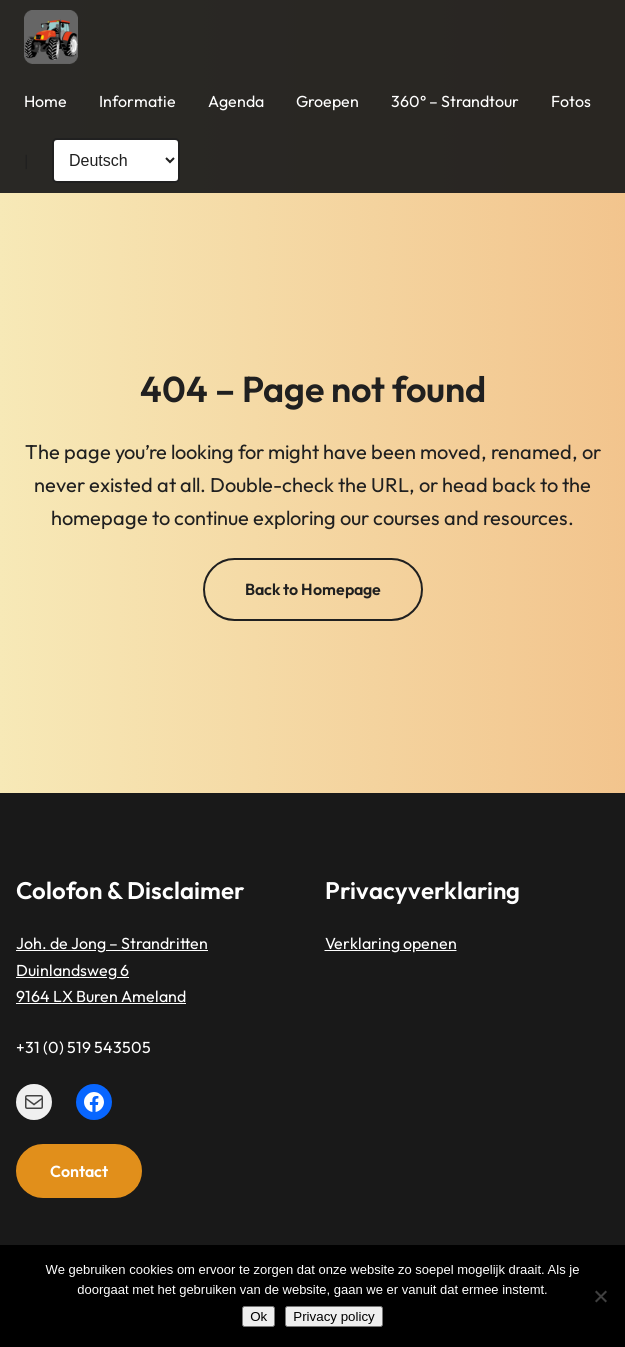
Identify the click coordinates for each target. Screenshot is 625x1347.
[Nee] (600, 1296)
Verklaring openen (391, 944)
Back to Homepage (313, 589)
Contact (79, 1171)
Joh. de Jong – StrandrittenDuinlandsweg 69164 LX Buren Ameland (112, 970)
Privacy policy (333, 1316)
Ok (258, 1316)
